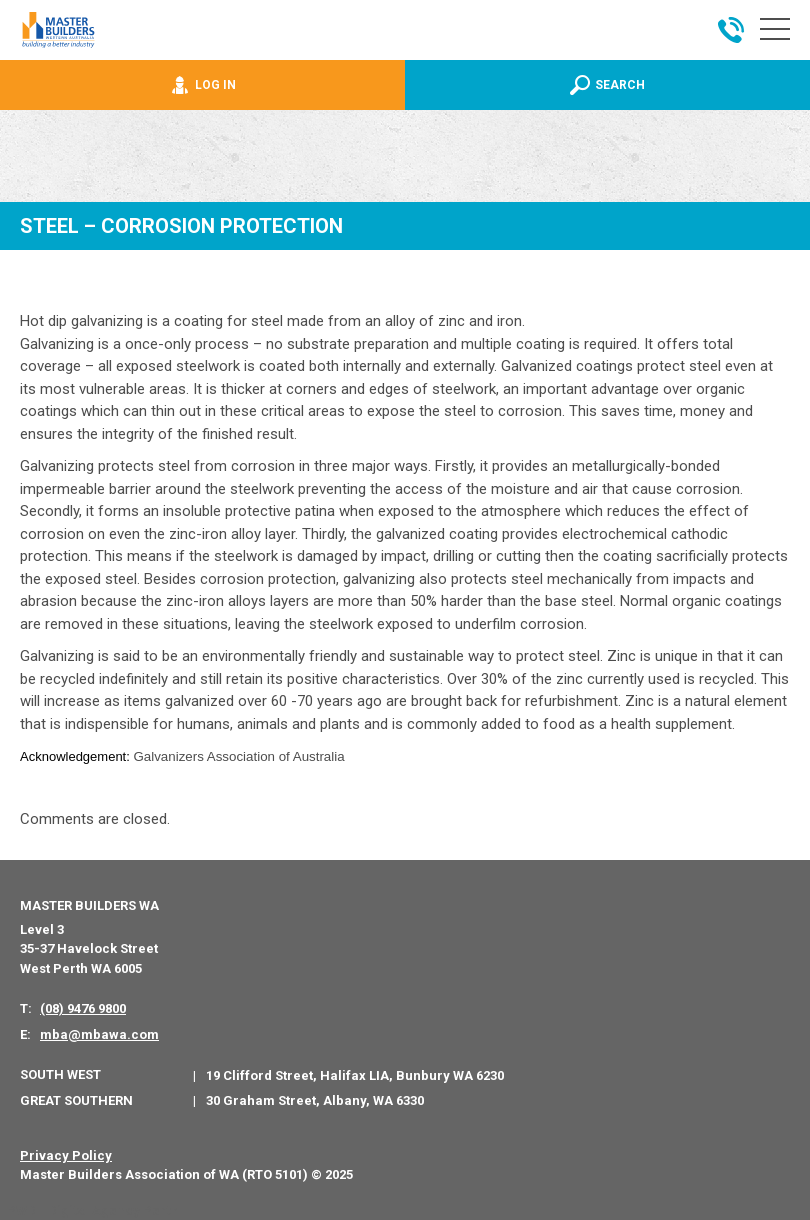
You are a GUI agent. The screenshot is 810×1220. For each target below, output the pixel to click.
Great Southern (76, 1100)
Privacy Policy (66, 1155)
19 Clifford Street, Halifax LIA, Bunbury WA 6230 (355, 1075)
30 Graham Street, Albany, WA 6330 (315, 1100)
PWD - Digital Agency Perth (92, 1210)
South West (60, 1074)
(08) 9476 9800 (83, 1008)
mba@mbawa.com (99, 1034)
